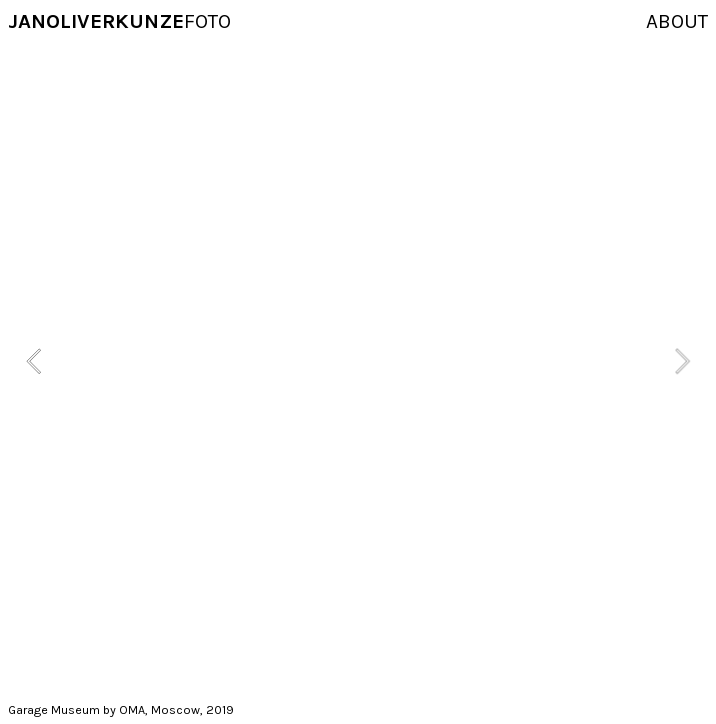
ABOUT (677, 21)
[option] (357, 362)
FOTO (119, 21)
